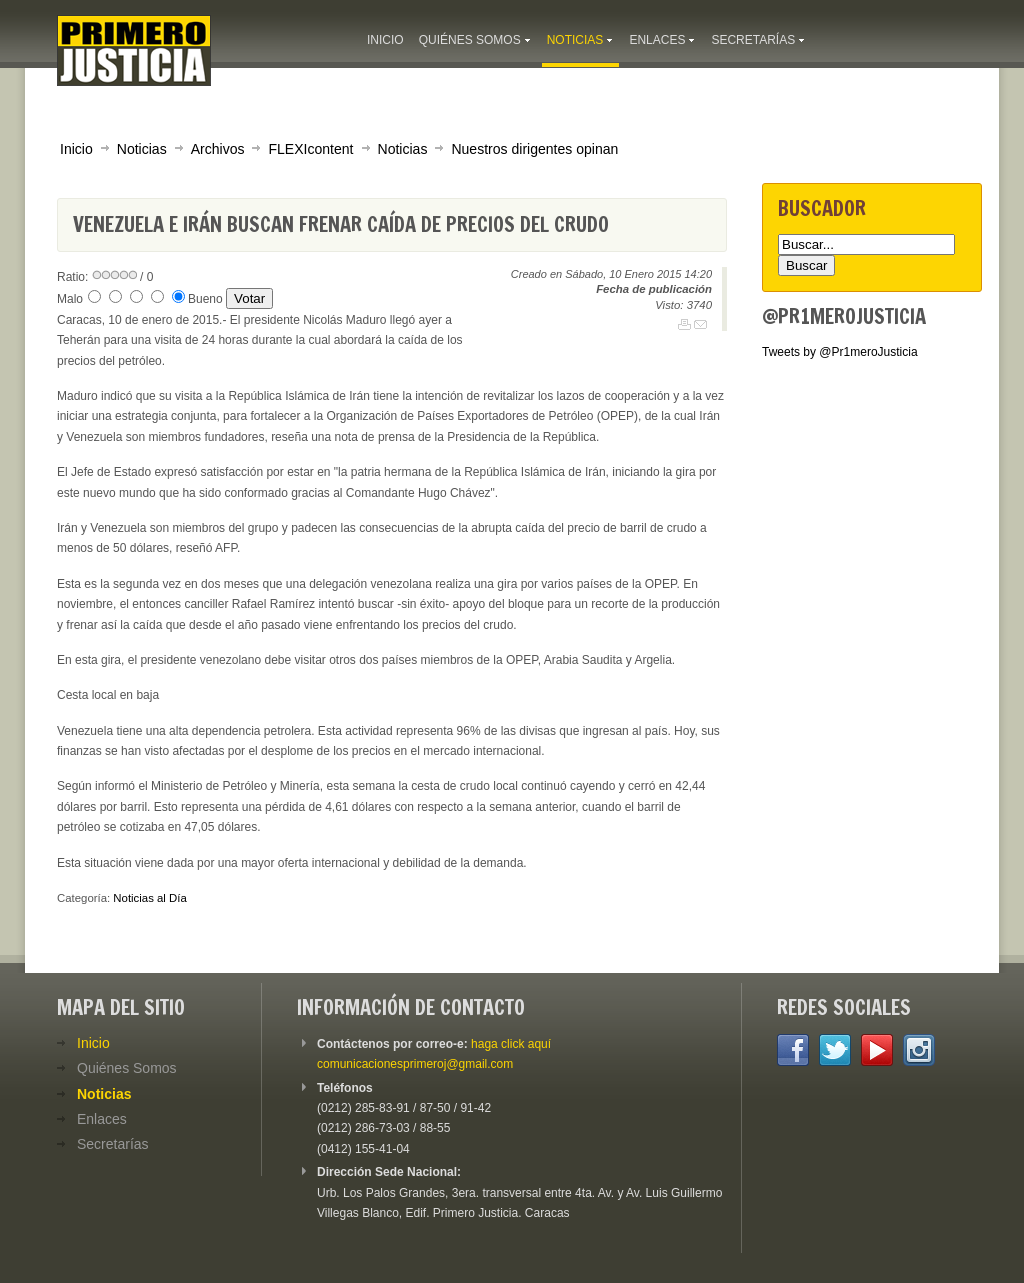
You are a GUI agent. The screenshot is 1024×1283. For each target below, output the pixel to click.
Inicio (76, 149)
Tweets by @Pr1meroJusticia (840, 352)
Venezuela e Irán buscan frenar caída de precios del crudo (341, 224)
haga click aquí (511, 1044)
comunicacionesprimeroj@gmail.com (415, 1064)
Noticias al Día (149, 898)
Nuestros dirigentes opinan (534, 149)
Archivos (218, 149)
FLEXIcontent (310, 149)
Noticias (142, 149)
